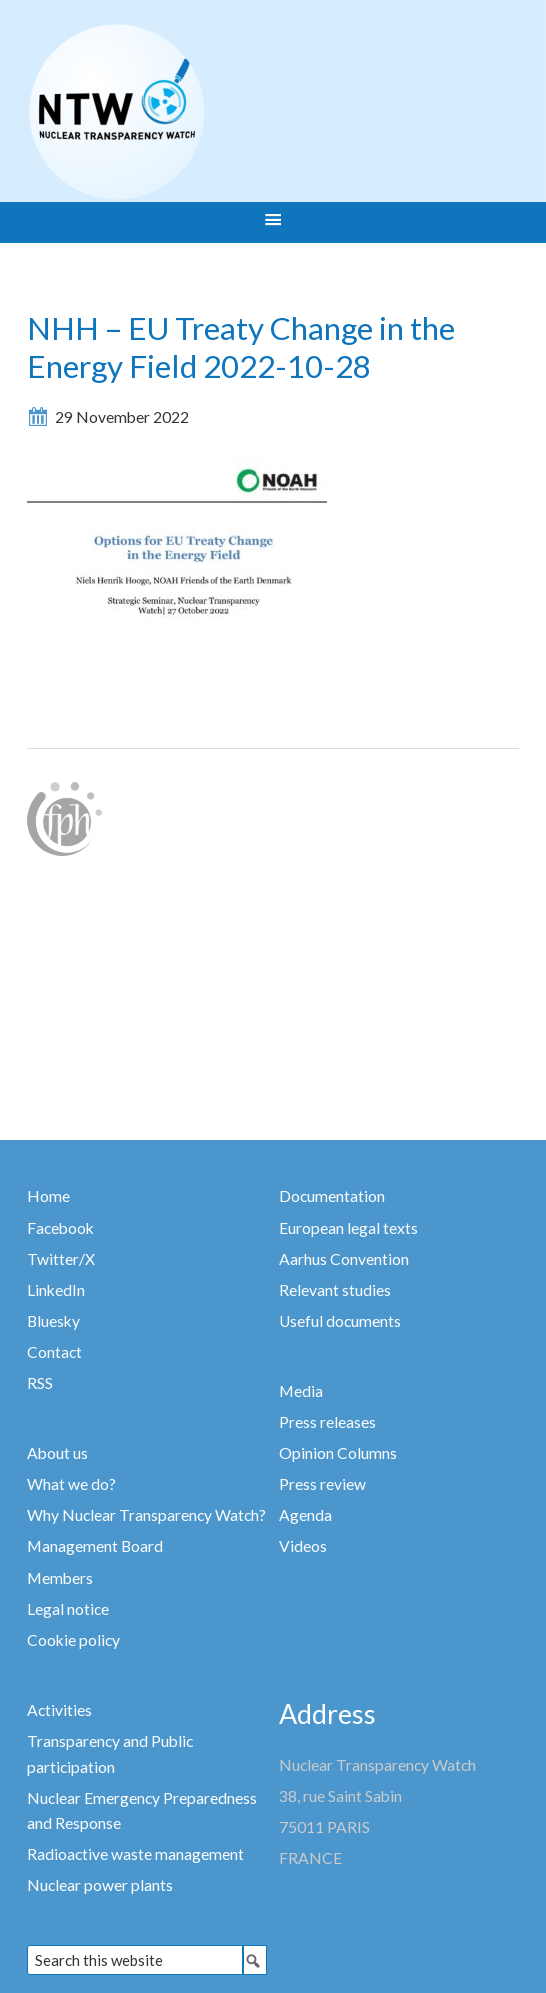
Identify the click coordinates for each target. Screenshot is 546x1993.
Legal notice (68, 1609)
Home (48, 1196)
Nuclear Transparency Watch (195, 112)
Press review (322, 1484)
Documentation (332, 1196)
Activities (59, 1710)
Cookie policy (73, 1640)
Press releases (327, 1422)
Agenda (305, 1515)
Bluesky (53, 1321)
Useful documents (340, 1321)
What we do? (71, 1484)
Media (301, 1391)
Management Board (95, 1546)
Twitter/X (61, 1259)
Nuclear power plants (100, 1885)
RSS (40, 1383)
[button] (273, 222)
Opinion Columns (338, 1453)
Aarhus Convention (344, 1259)
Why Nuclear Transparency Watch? (146, 1515)
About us (57, 1453)
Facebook (60, 1228)
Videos (303, 1546)
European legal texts (348, 1228)
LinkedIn (56, 1290)
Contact (54, 1352)
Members (60, 1578)
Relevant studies (335, 1290)
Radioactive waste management (135, 1854)
